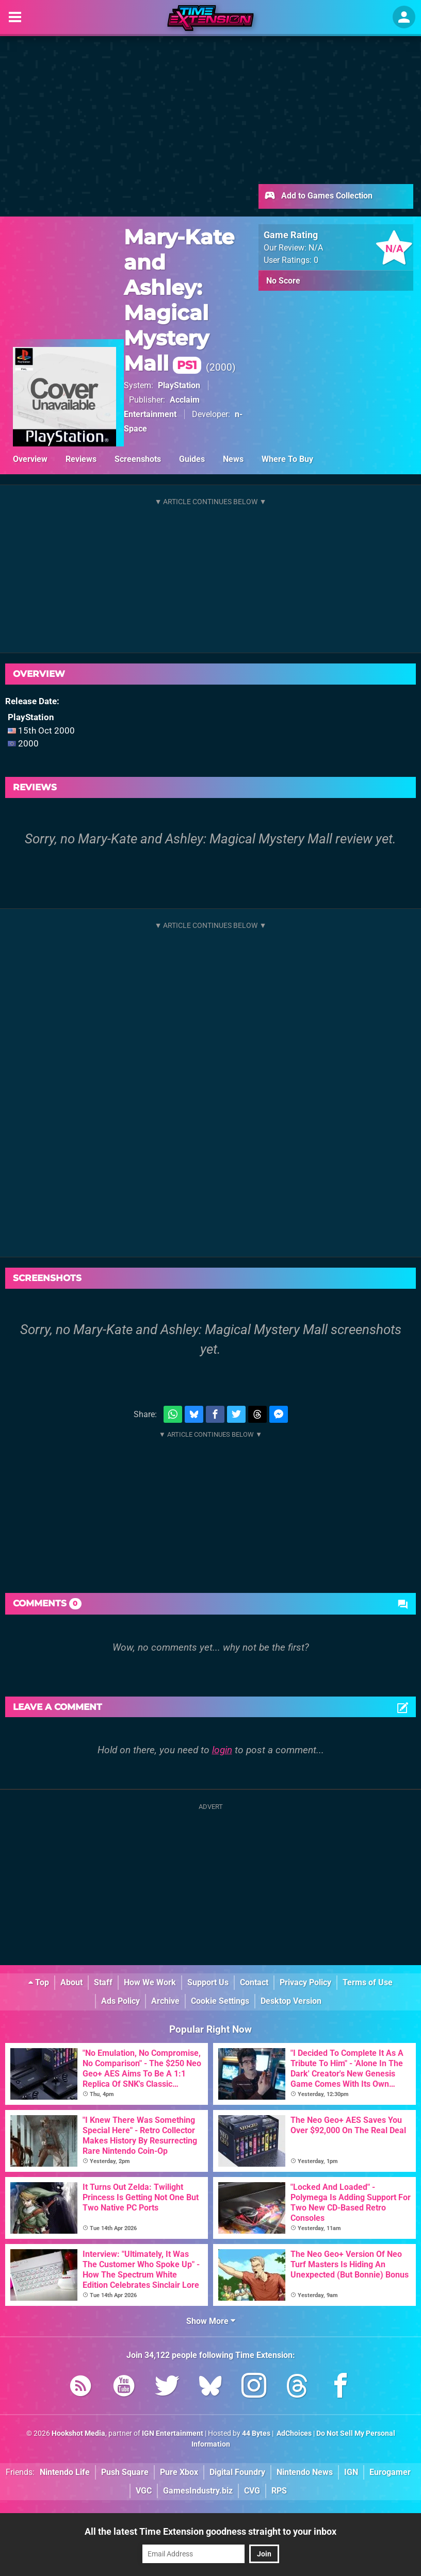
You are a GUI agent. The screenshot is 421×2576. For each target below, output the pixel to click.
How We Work (150, 1982)
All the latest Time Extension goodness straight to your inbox (210, 2531)
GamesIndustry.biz (198, 2491)
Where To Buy (287, 459)
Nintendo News (305, 2472)
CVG (252, 2491)
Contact (254, 1982)
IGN (351, 2472)
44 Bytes (256, 2433)
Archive (165, 2001)
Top (38, 1982)
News (233, 459)
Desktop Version (291, 2001)
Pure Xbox (179, 2472)
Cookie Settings (220, 2001)
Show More (210, 2321)
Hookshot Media (78, 2433)
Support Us (208, 1982)
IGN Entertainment (172, 2433)
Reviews (81, 459)
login (222, 1750)
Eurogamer (390, 2472)
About (71, 1982)
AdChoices (293, 2433)
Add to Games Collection (318, 196)
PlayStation (179, 385)
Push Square (125, 2472)
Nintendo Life (65, 2472)
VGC (144, 2491)
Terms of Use (368, 1982)
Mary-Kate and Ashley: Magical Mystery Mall (179, 300)
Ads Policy (120, 2001)
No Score (283, 281)
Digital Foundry (237, 2472)
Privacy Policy (305, 1982)
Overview (30, 459)
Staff (103, 1982)
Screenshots (138, 459)
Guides (192, 459)
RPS (279, 2491)
